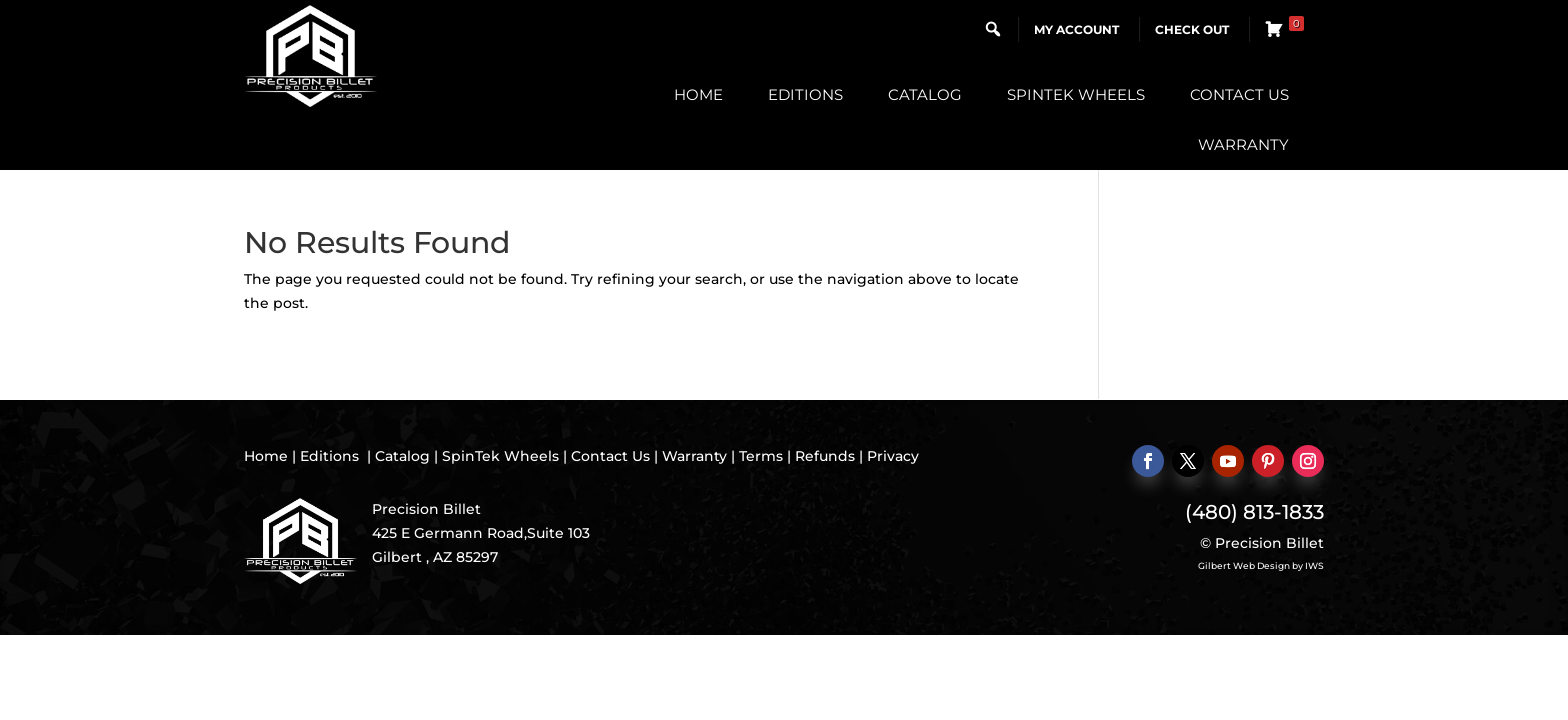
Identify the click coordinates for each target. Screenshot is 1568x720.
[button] (993, 29)
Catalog (925, 94)
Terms (761, 456)
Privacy (893, 456)
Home (698, 94)
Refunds (825, 456)
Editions (805, 94)
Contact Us (1239, 94)
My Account (1076, 29)
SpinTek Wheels (1076, 94)
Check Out (1192, 29)
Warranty (1243, 144)
